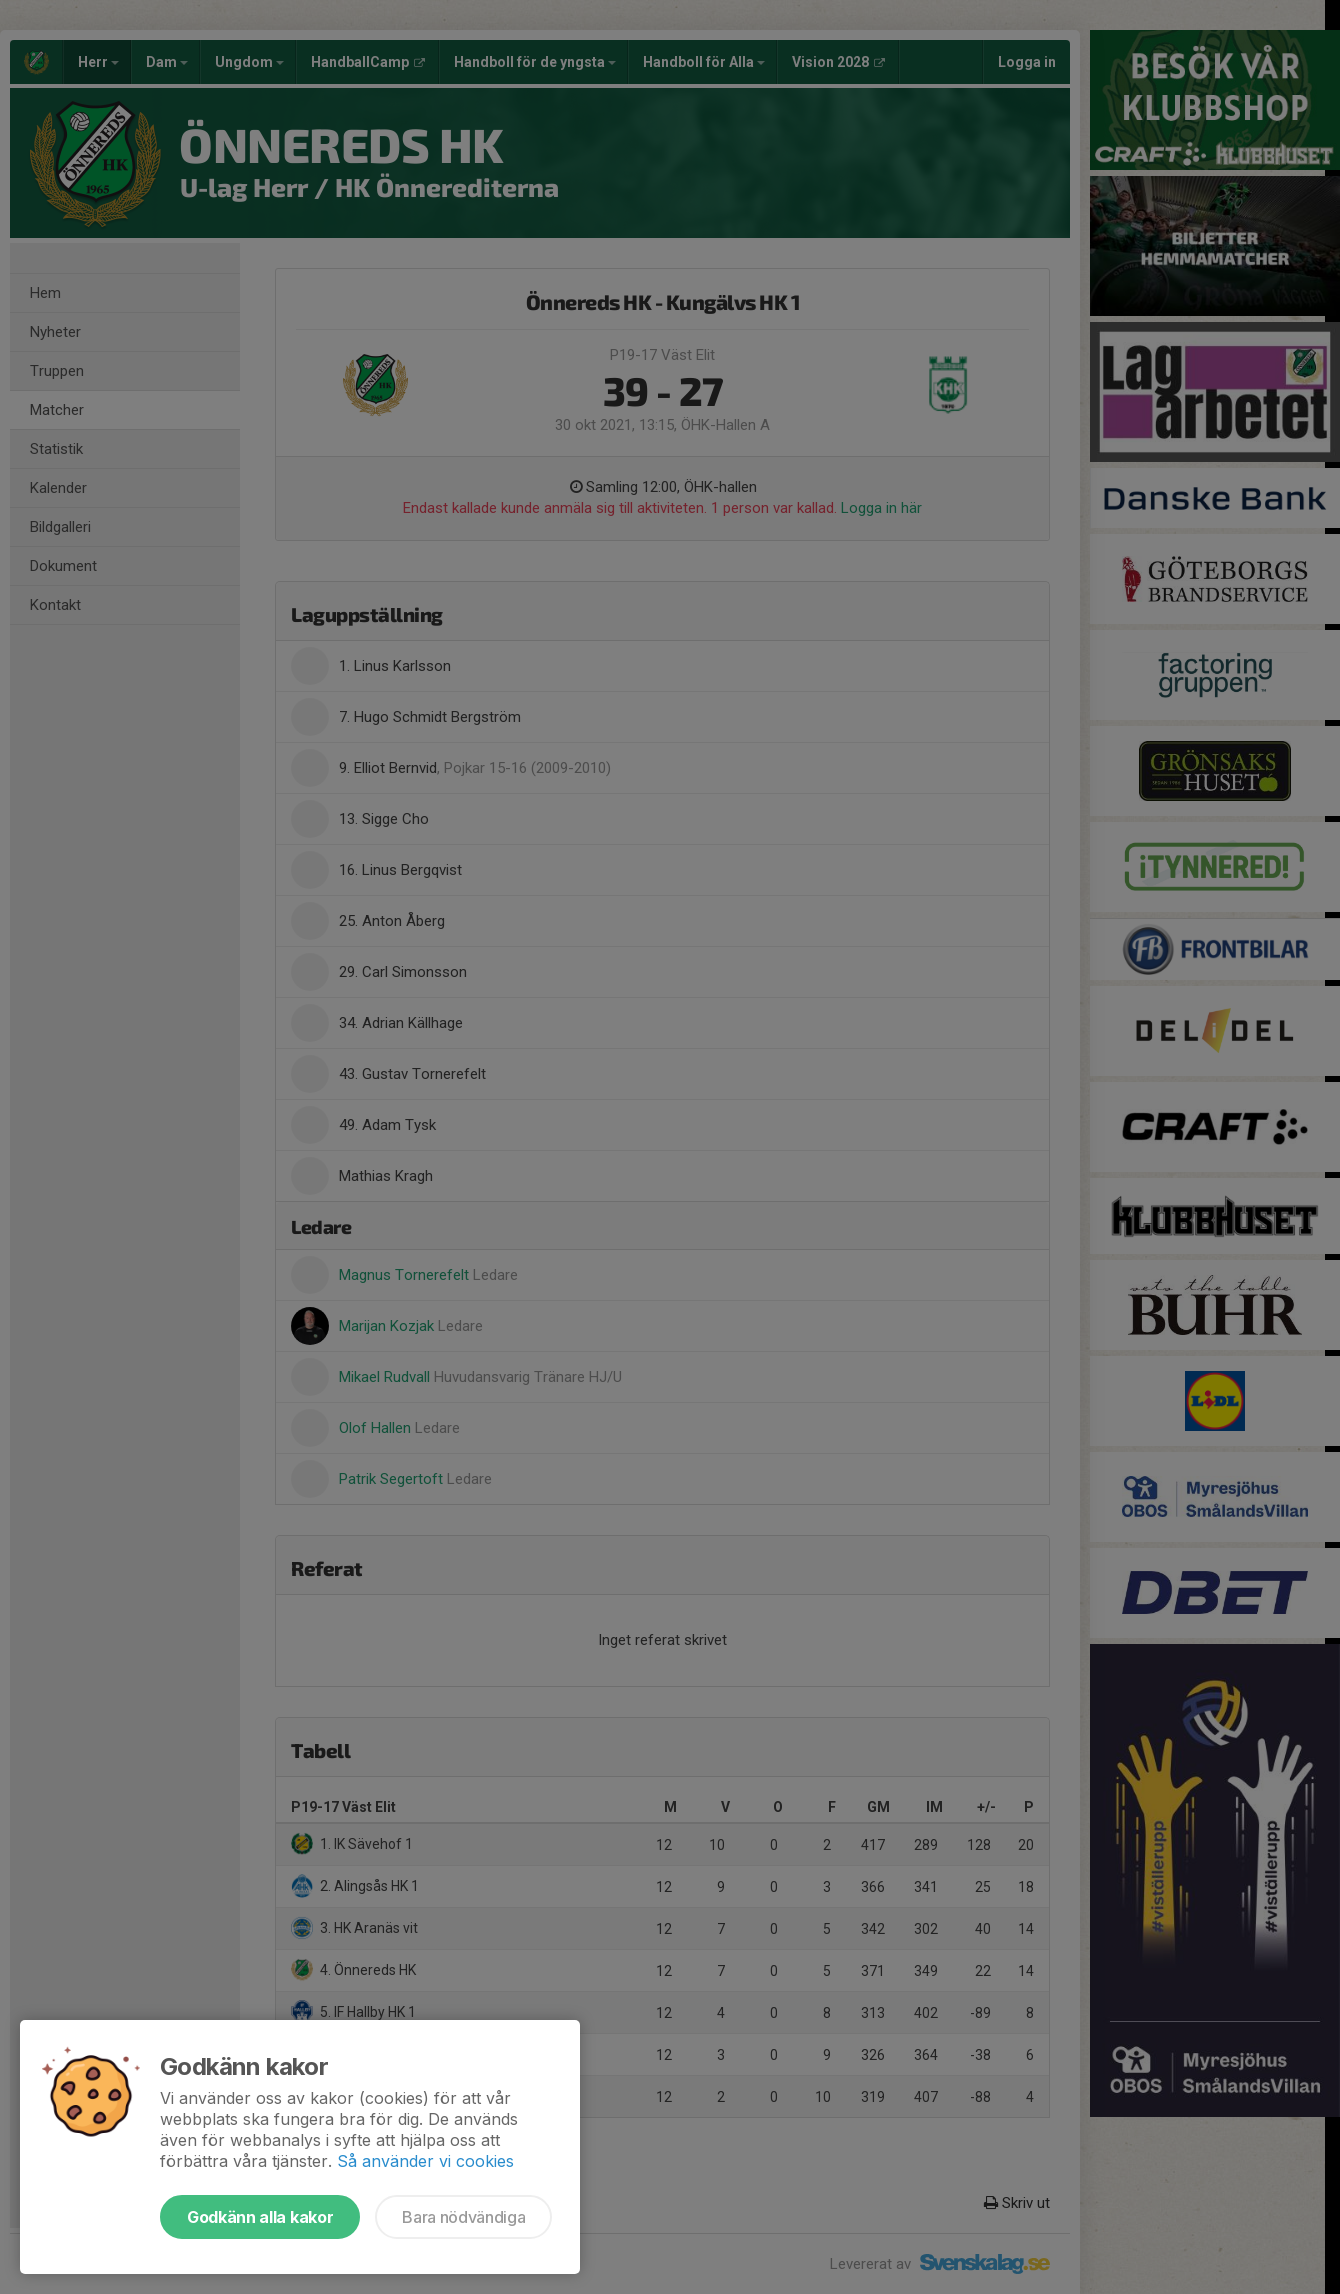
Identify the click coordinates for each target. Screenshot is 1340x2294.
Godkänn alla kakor (260, 2217)
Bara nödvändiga (463, 2217)
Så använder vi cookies (425, 2161)
